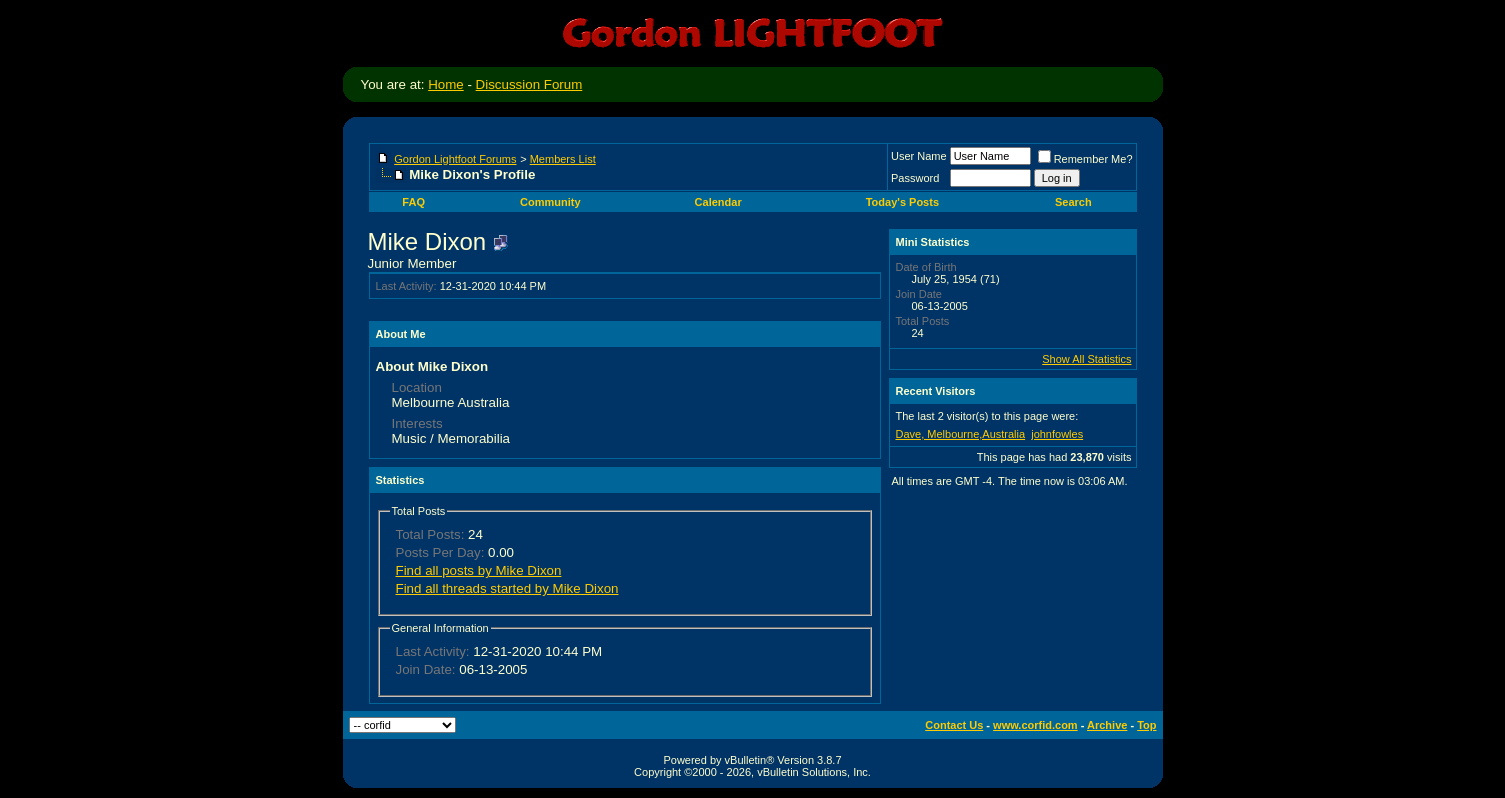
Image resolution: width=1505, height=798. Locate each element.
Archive (1107, 725)
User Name (919, 156)
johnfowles (1057, 434)
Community (550, 202)
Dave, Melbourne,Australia (961, 434)
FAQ (413, 202)
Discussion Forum (529, 84)
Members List (563, 159)
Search (1073, 202)
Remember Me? (1085, 159)
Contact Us (954, 725)
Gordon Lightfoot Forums (455, 159)
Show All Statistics (1086, 359)
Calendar (718, 202)
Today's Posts (902, 202)
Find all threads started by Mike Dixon (507, 588)
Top (1146, 725)
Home (446, 84)
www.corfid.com (1035, 725)
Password (915, 178)
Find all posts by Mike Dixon (479, 570)
